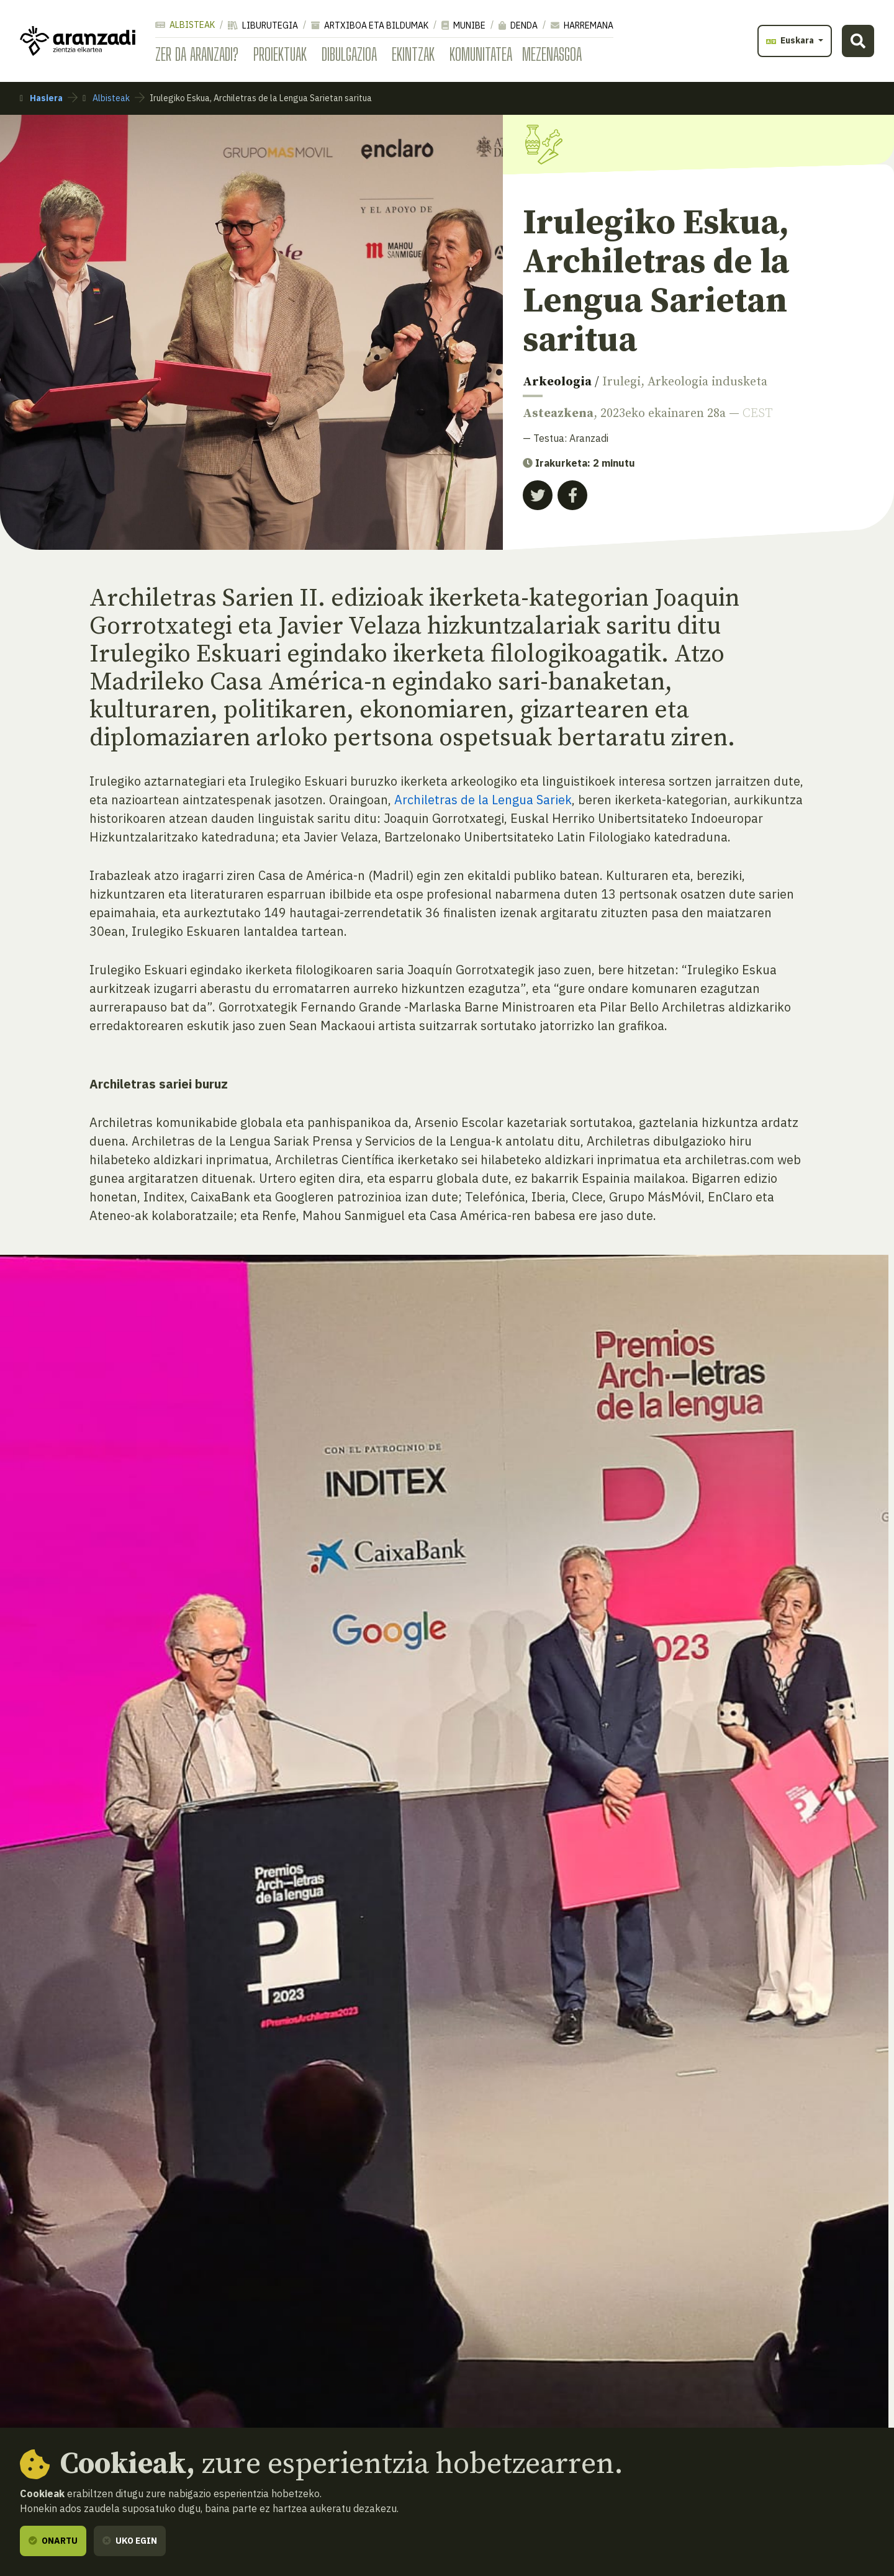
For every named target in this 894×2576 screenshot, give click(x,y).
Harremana (582, 25)
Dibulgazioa (349, 54)
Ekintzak (413, 54)
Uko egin (129, 2540)
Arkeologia (557, 382)
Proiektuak (280, 54)
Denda (518, 25)
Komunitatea (480, 54)
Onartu (53, 2540)
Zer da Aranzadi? (196, 54)
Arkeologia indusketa (707, 382)
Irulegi (621, 382)
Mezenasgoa (552, 54)
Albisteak (185, 24)
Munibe (463, 25)
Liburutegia (263, 25)
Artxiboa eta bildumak (369, 25)
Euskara (791, 40)
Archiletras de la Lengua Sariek (483, 799)
